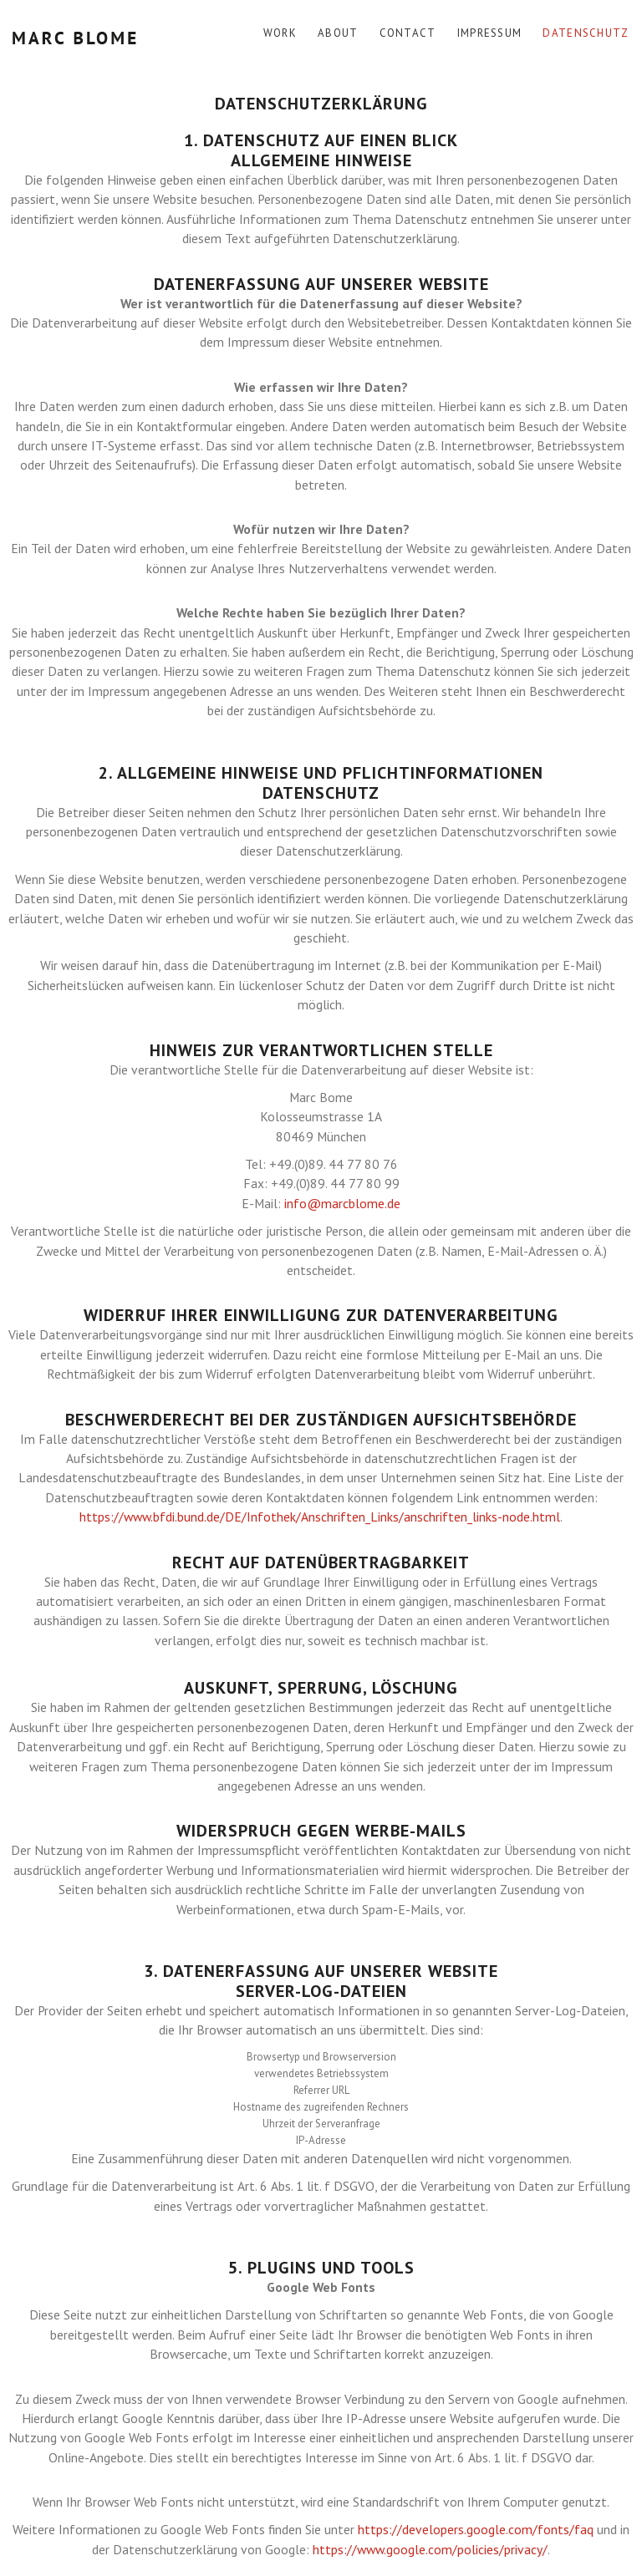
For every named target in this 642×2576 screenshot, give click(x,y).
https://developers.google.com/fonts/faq (476, 2529)
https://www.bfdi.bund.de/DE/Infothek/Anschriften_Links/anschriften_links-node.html (319, 1516)
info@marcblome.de (342, 1203)
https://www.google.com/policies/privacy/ (430, 2549)
